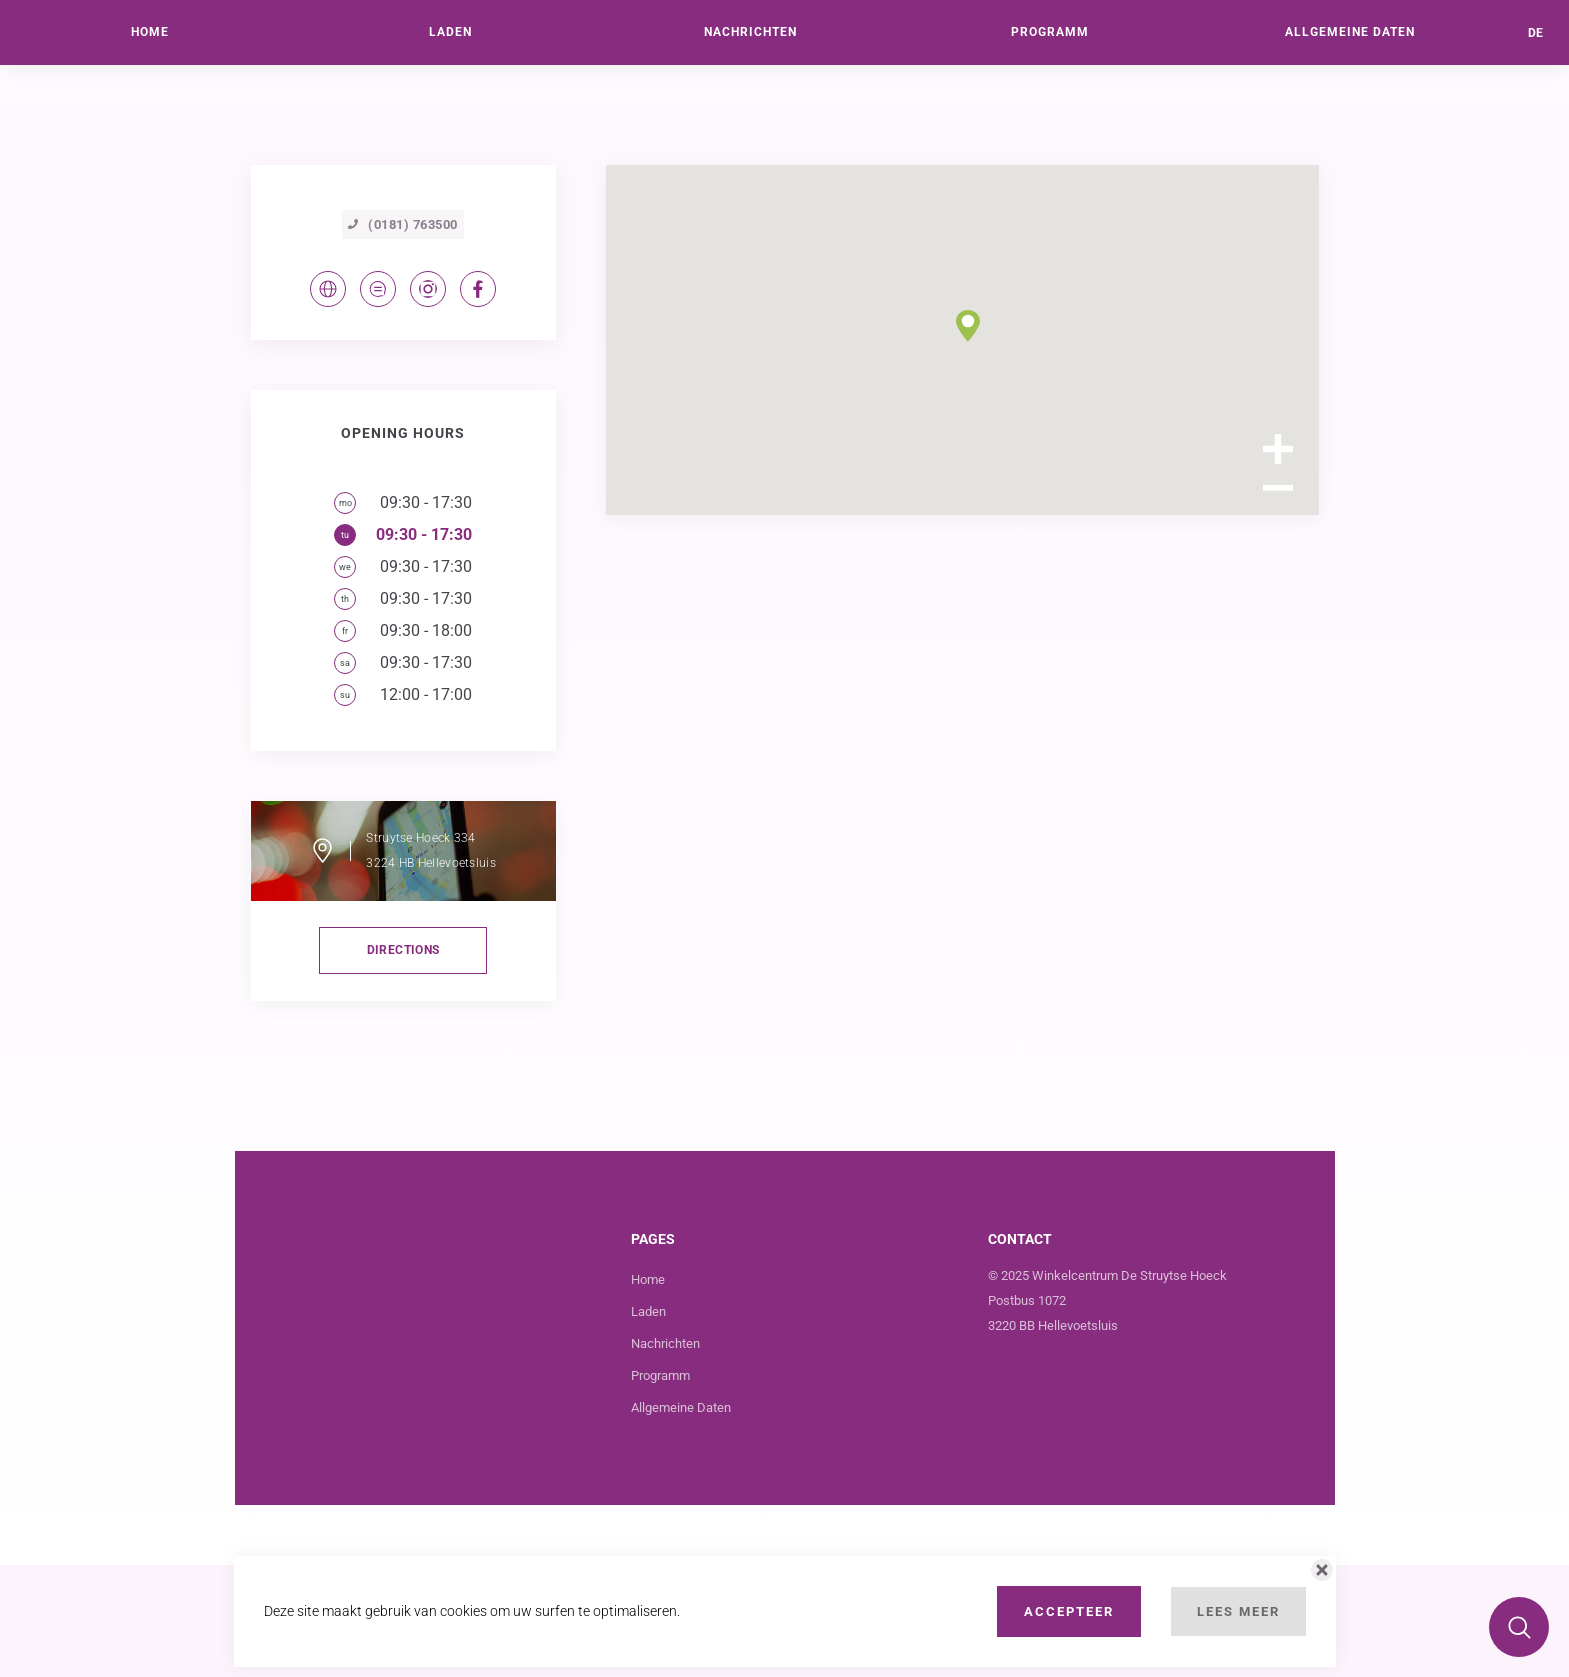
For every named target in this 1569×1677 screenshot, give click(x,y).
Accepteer (1069, 1611)
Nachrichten (665, 1455)
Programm (660, 1487)
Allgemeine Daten (681, 1519)
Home (648, 1391)
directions (403, 1062)
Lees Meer (1238, 1611)
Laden (648, 1423)
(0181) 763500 (403, 336)
